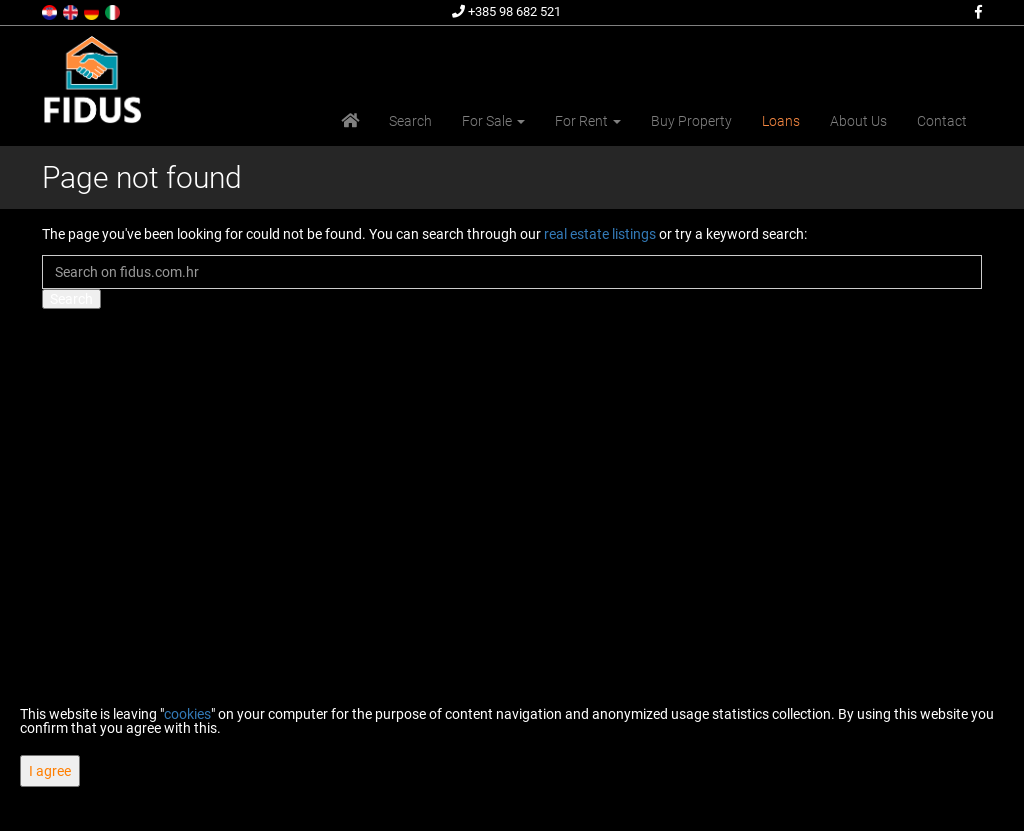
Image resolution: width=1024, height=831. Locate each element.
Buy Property (691, 121)
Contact (942, 121)
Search (410, 121)
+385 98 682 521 (506, 11)
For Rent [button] (588, 121)
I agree (50, 771)
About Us (858, 121)
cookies (187, 714)
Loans (781, 121)
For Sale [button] (493, 121)
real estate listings (600, 234)
